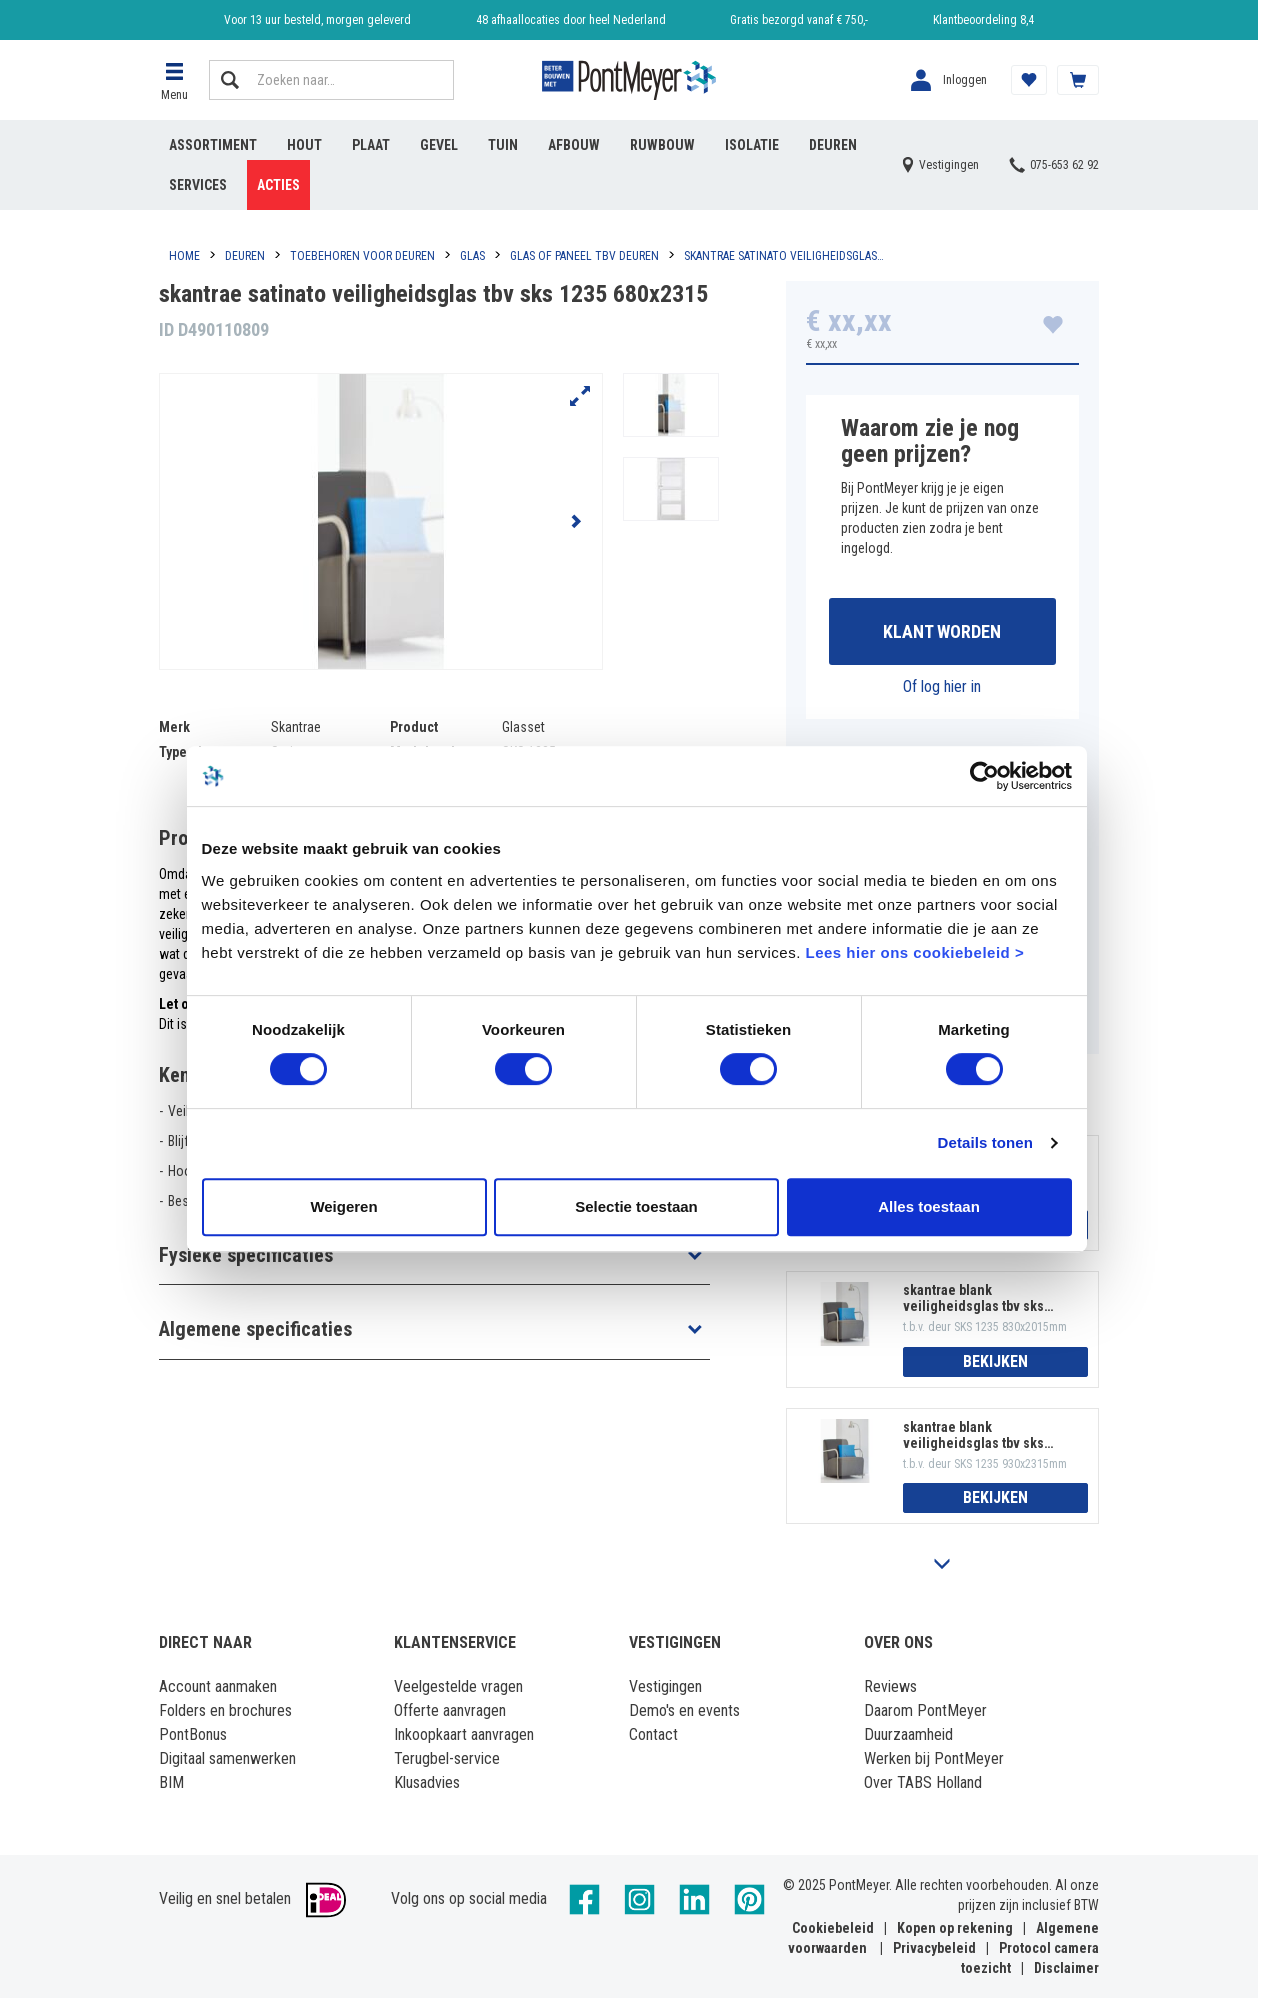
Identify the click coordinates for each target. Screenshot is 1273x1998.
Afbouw (574, 145)
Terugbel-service (447, 1758)
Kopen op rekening (955, 1928)
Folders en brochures (225, 1710)
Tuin (503, 145)
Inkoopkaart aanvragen (464, 1734)
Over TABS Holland (923, 1782)
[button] (174, 80)
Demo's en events (684, 1710)
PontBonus (193, 1734)
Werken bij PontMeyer (934, 1758)
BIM (171, 1782)
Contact (653, 1734)
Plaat (371, 145)
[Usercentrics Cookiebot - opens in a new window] (988, 801)
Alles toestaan (932, 1230)
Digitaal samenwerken (227, 1758)
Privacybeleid (934, 1948)
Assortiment (213, 145)
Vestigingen (665, 1686)
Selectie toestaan (636, 1230)
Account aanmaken (218, 1686)
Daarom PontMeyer (925, 1710)
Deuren (833, 145)
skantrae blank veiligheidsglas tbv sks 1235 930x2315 (973, 1435)
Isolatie (752, 145)
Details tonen (989, 1167)
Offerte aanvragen (450, 1710)
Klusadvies (427, 1782)
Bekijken (995, 1361)
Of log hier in (942, 686)
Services (198, 185)
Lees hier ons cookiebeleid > (874, 976)
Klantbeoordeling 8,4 (983, 20)
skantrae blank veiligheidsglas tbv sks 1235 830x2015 (973, 1298)
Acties (278, 185)
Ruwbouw (662, 145)
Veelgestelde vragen (458, 1686)
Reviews (890, 1686)
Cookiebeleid (833, 1928)
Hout (304, 145)
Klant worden (942, 631)
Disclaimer (1066, 1968)
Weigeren (340, 1230)
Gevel (439, 145)
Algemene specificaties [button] (255, 1329)
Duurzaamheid (908, 1734)
